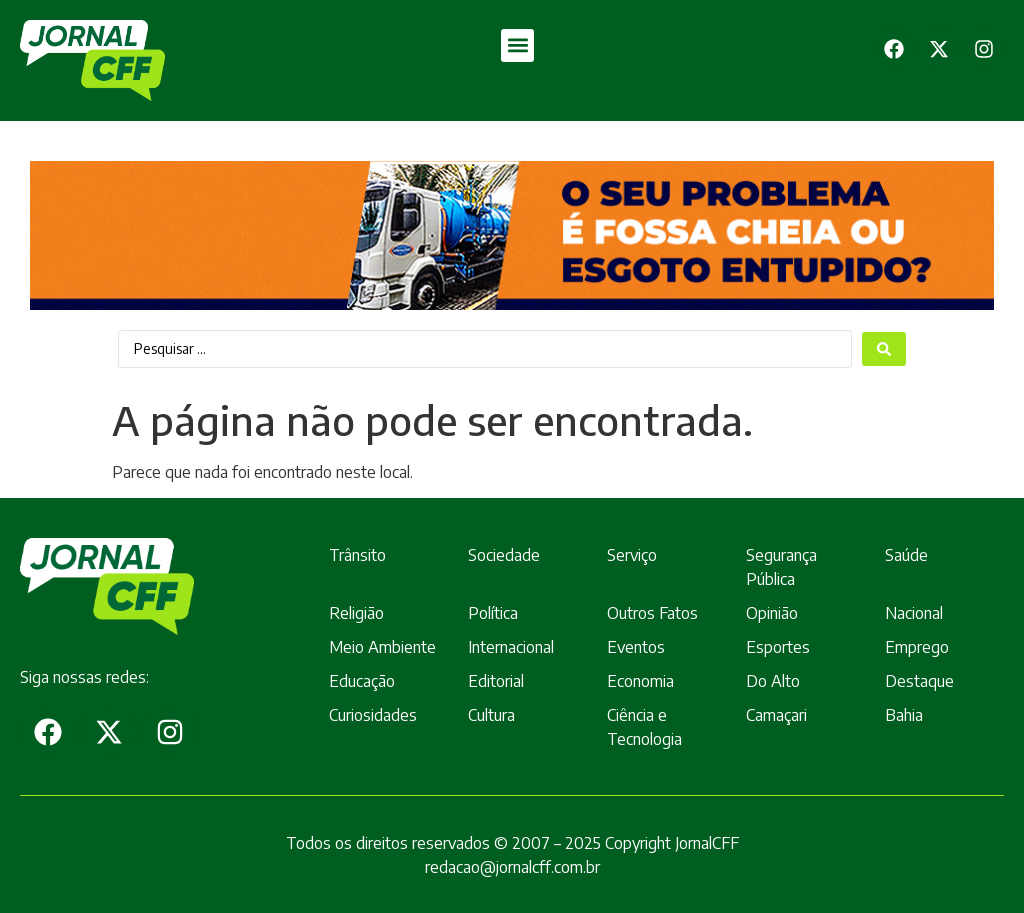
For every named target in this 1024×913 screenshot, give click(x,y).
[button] (517, 45)
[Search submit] (884, 349)
